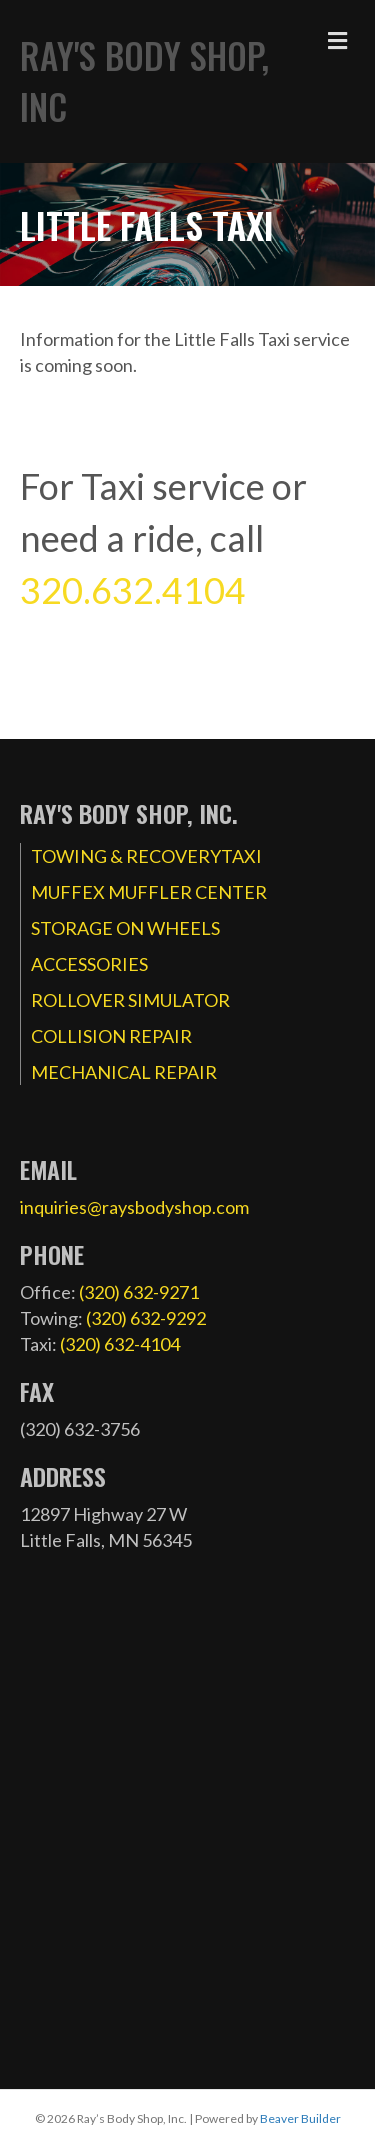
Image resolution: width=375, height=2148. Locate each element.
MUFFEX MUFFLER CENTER (149, 892)
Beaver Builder (300, 2118)
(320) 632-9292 (146, 1318)
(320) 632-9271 (139, 1292)
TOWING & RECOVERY (126, 856)
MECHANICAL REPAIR (124, 1072)
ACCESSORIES (89, 964)
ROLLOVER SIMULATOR (130, 1000)
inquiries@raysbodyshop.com (134, 1207)
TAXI (241, 856)
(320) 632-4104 (120, 1344)
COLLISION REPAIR (111, 1036)
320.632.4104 (133, 590)
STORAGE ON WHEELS (125, 928)
